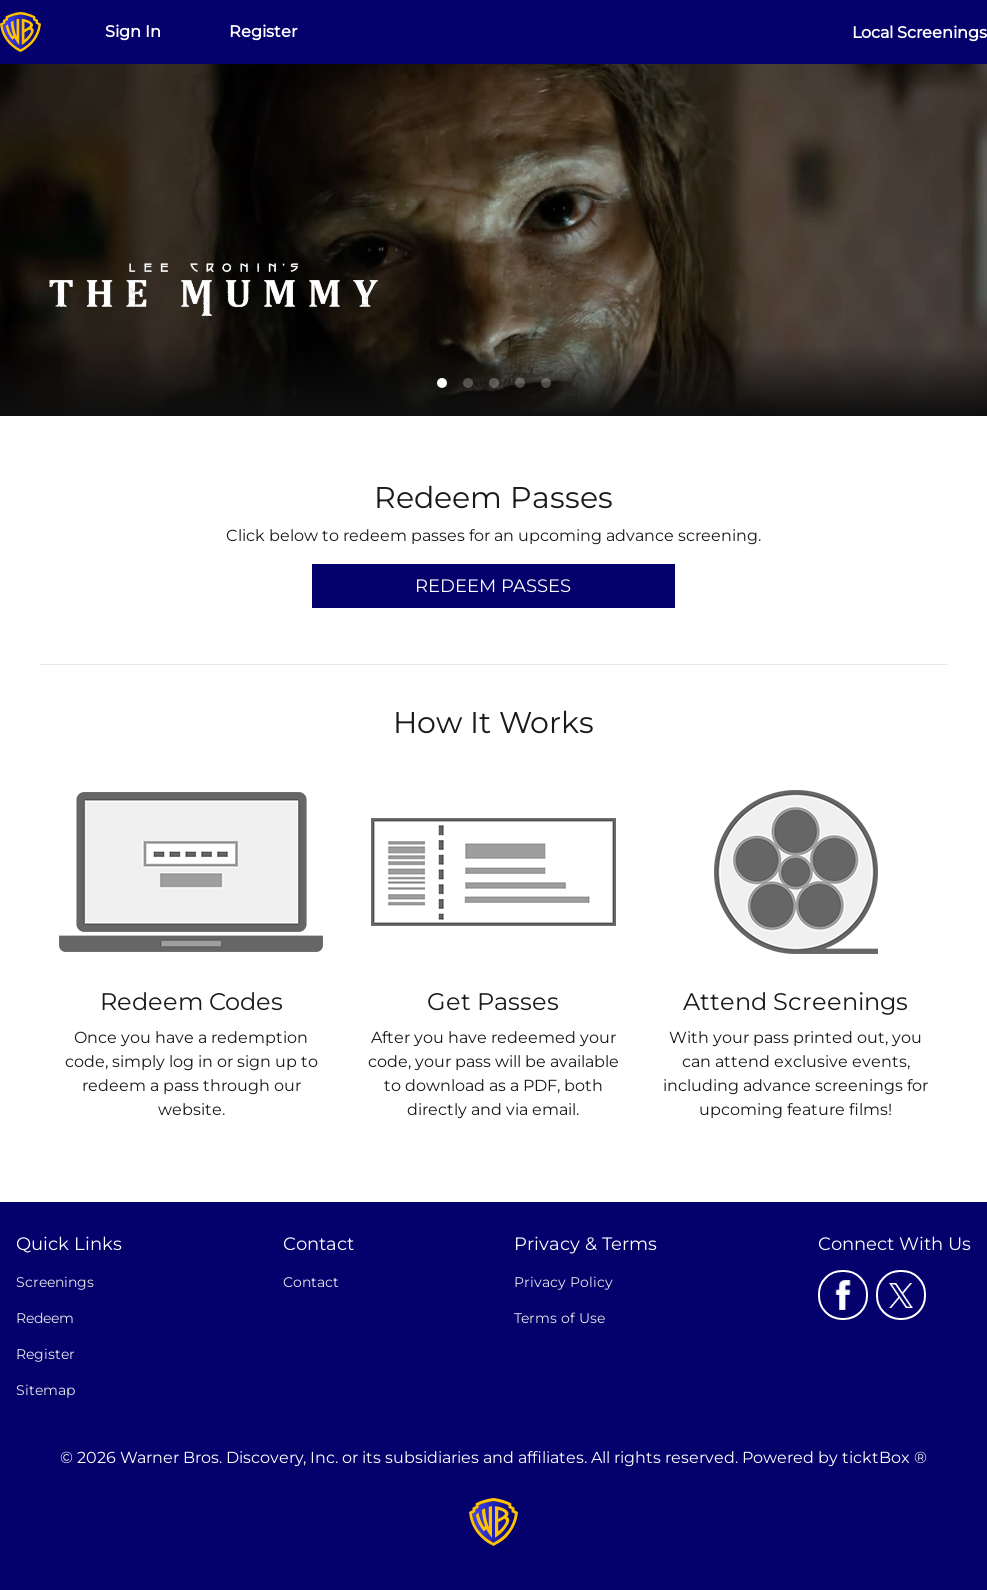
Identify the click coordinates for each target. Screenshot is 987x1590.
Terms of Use (559, 1318)
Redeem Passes (493, 586)
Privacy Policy (563, 1282)
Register (263, 31)
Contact (311, 1282)
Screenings (55, 1282)
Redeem (45, 1318)
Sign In (133, 31)
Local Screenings (919, 32)
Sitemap (45, 1390)
